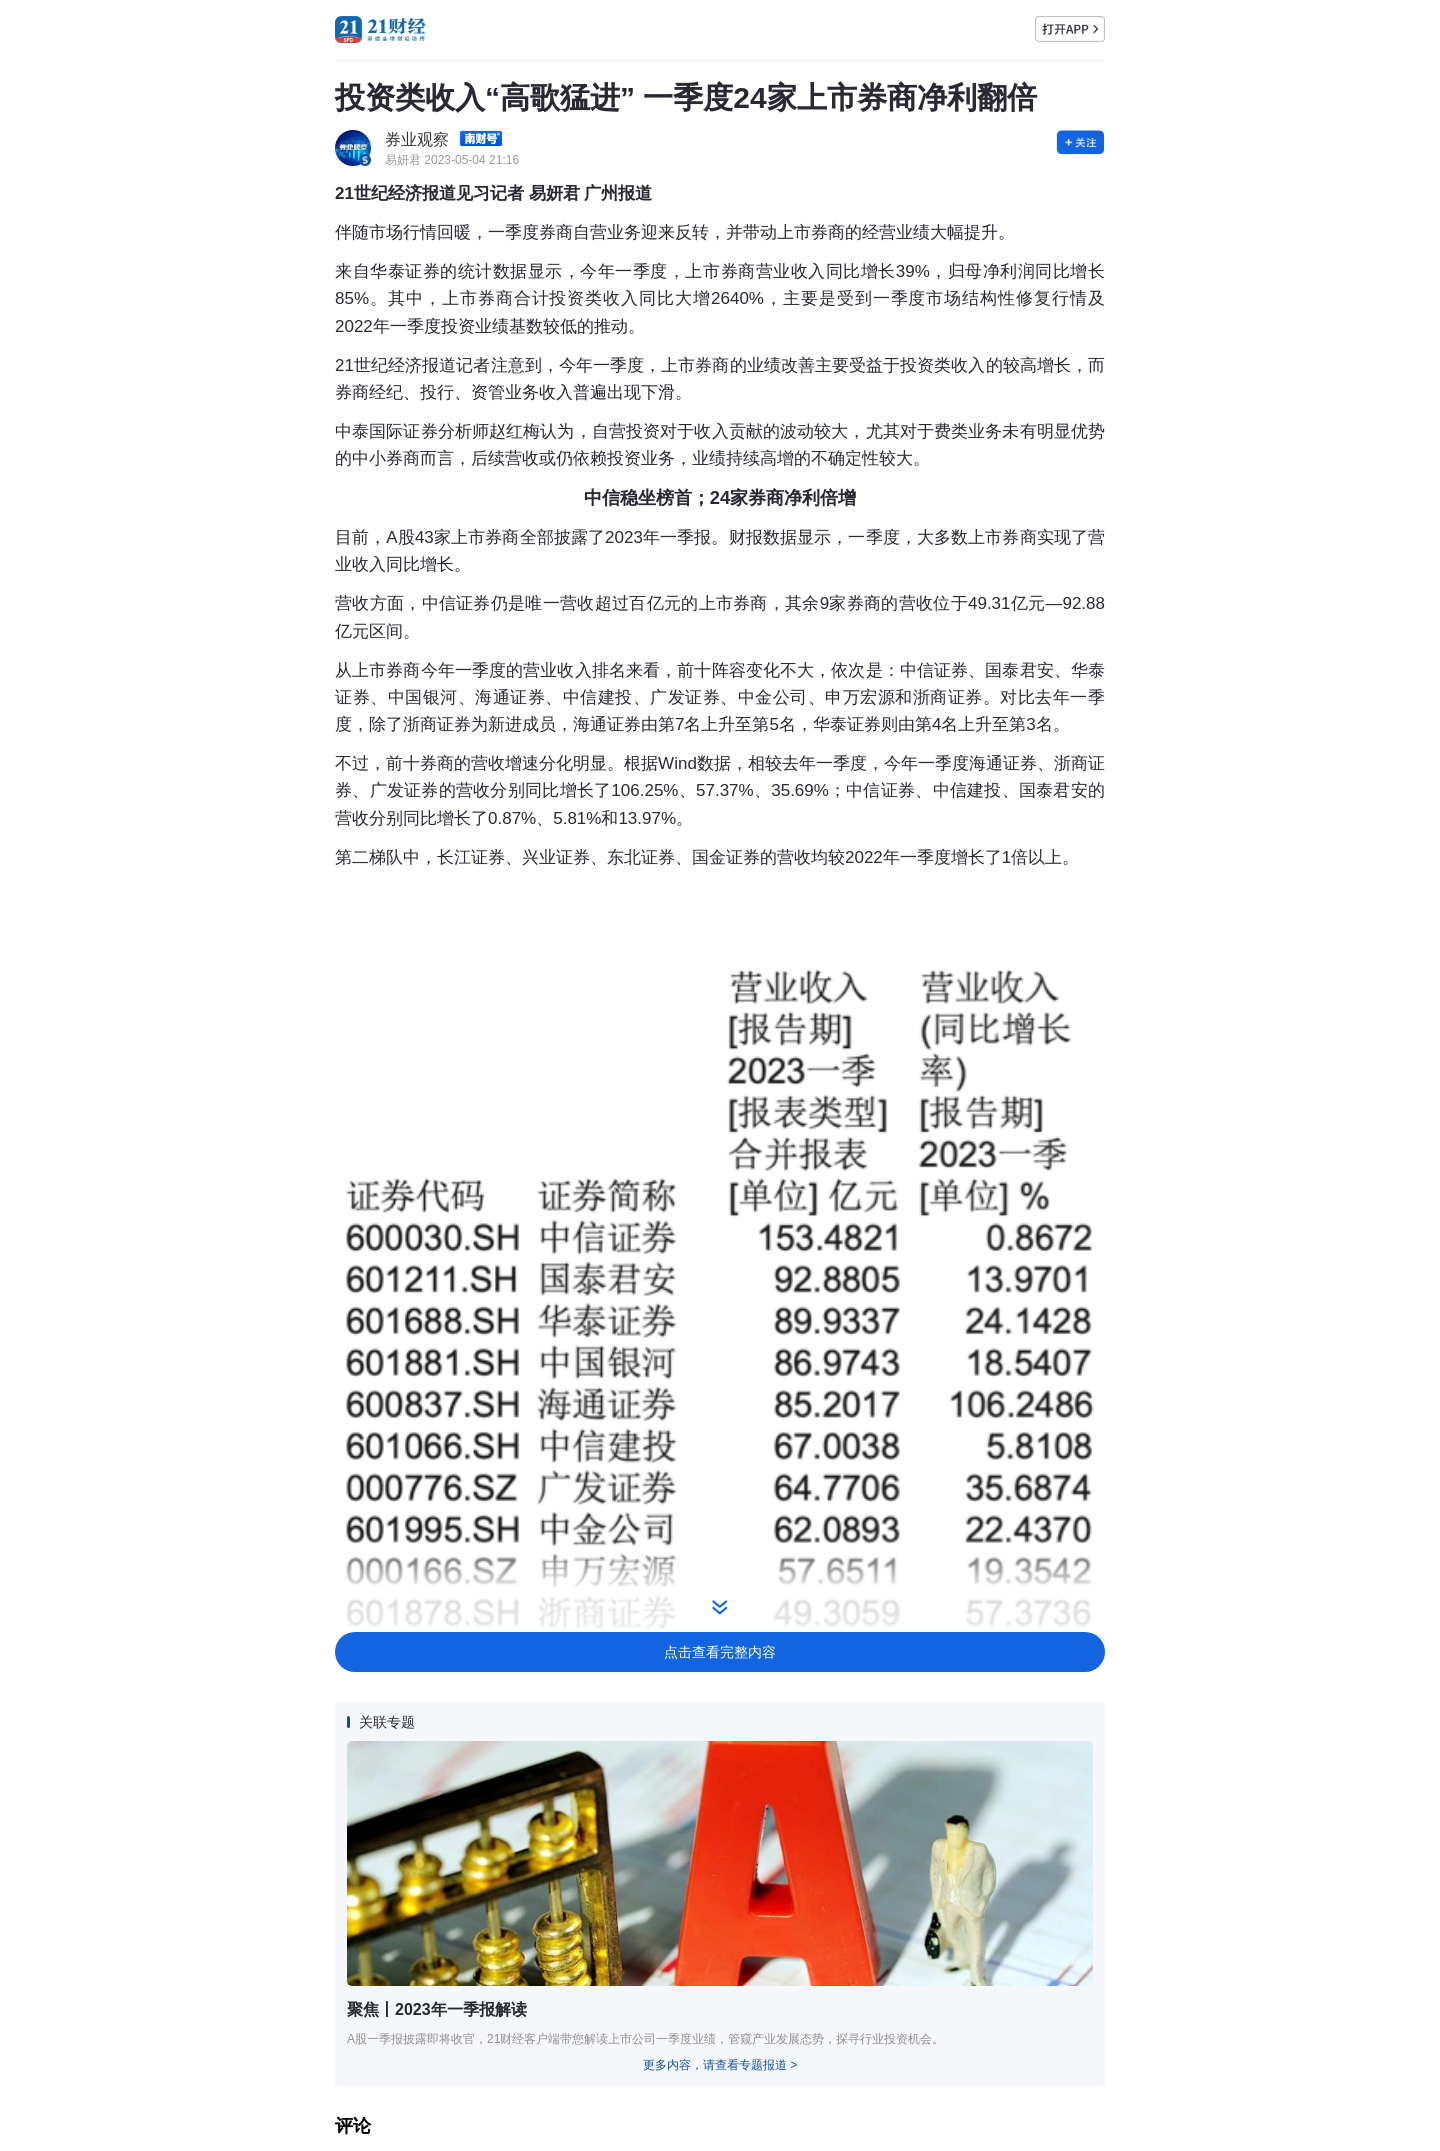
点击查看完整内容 (720, 1652)
